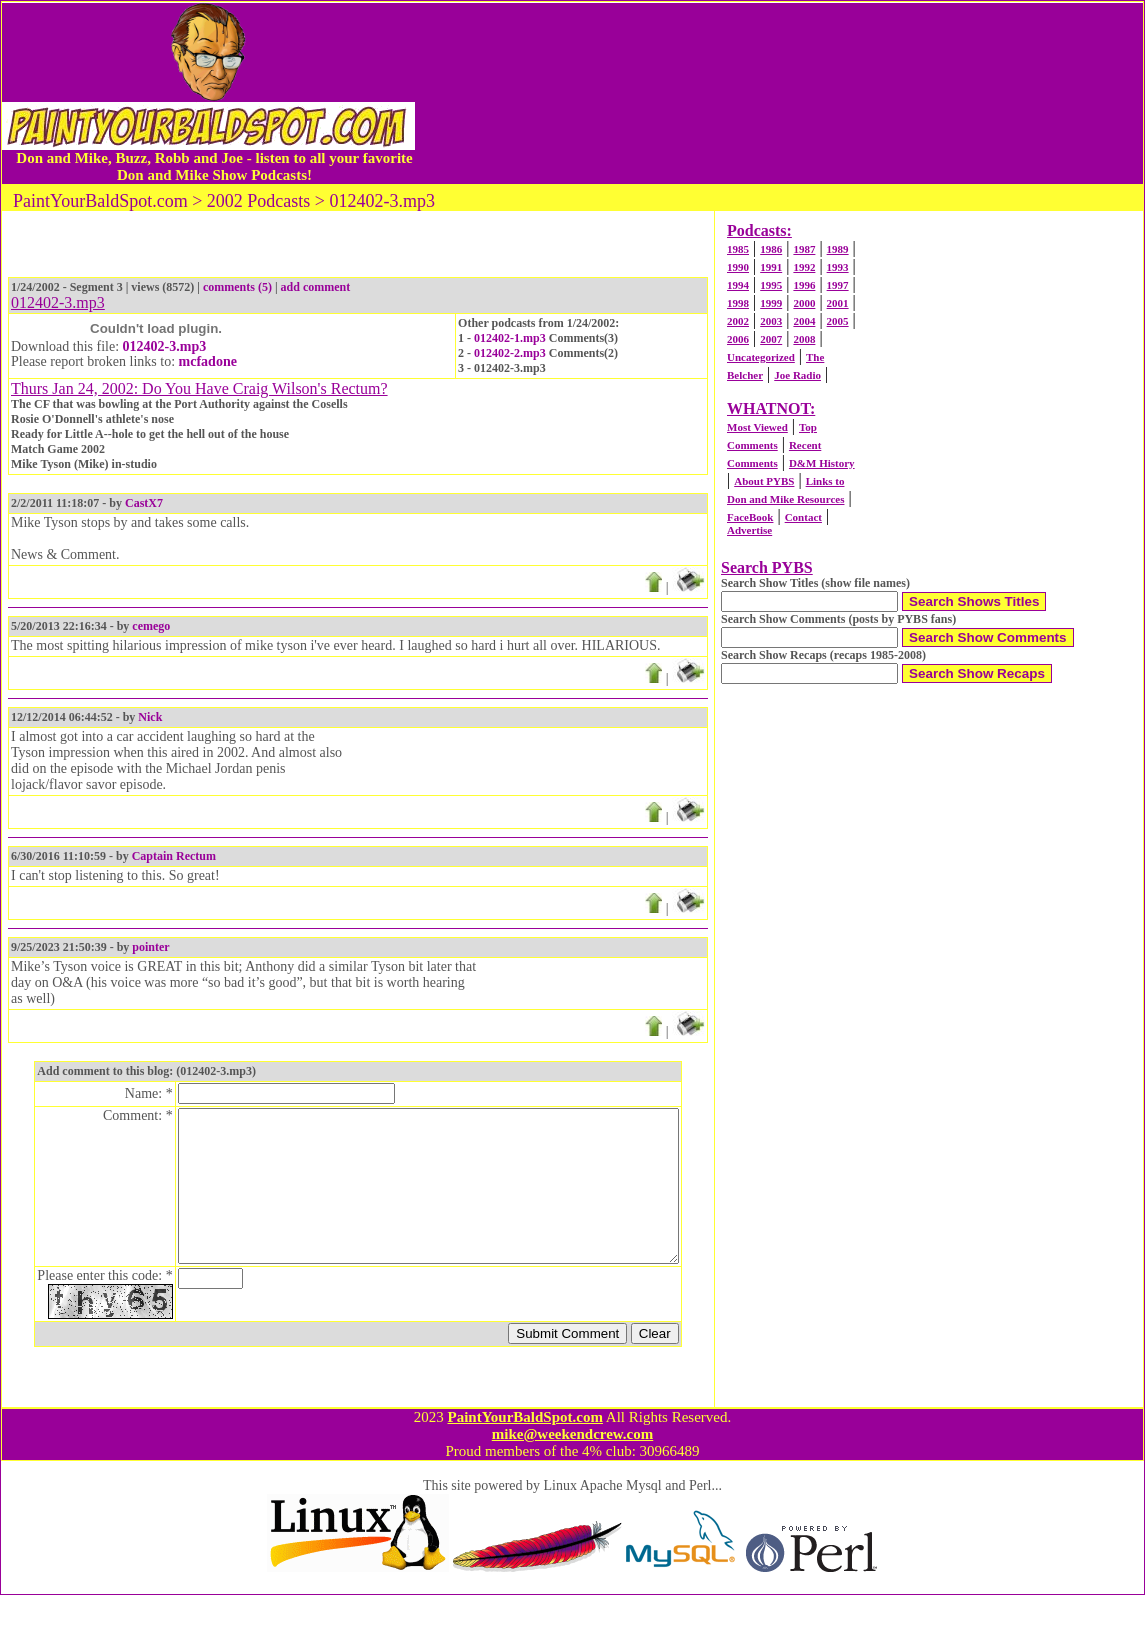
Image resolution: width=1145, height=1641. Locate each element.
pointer (150, 947)
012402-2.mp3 (510, 353)
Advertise (749, 530)
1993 (838, 267)
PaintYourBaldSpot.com (524, 1463)
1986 (771, 249)
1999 (771, 303)
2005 (838, 321)
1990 (738, 267)
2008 (804, 339)
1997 (838, 285)
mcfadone (208, 361)
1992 (804, 267)
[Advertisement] (779, 93)
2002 (738, 321)
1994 (738, 285)
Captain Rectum (174, 856)
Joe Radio (797, 375)
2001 (838, 303)
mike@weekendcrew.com (573, 1480)
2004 (804, 321)
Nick (150, 717)
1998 (738, 303)
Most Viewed (757, 427)
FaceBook (750, 517)
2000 (804, 303)
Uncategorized (761, 357)
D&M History (822, 463)
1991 (771, 267)
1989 (838, 249)
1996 (804, 285)
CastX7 (144, 503)
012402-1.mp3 (510, 338)
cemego (151, 626)
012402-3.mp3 (165, 346)
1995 (771, 285)
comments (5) (237, 287)
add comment (316, 287)
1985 (738, 249)
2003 (771, 321)
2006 (738, 339)
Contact (803, 517)
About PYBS (764, 481)
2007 (771, 339)
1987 (804, 249)
